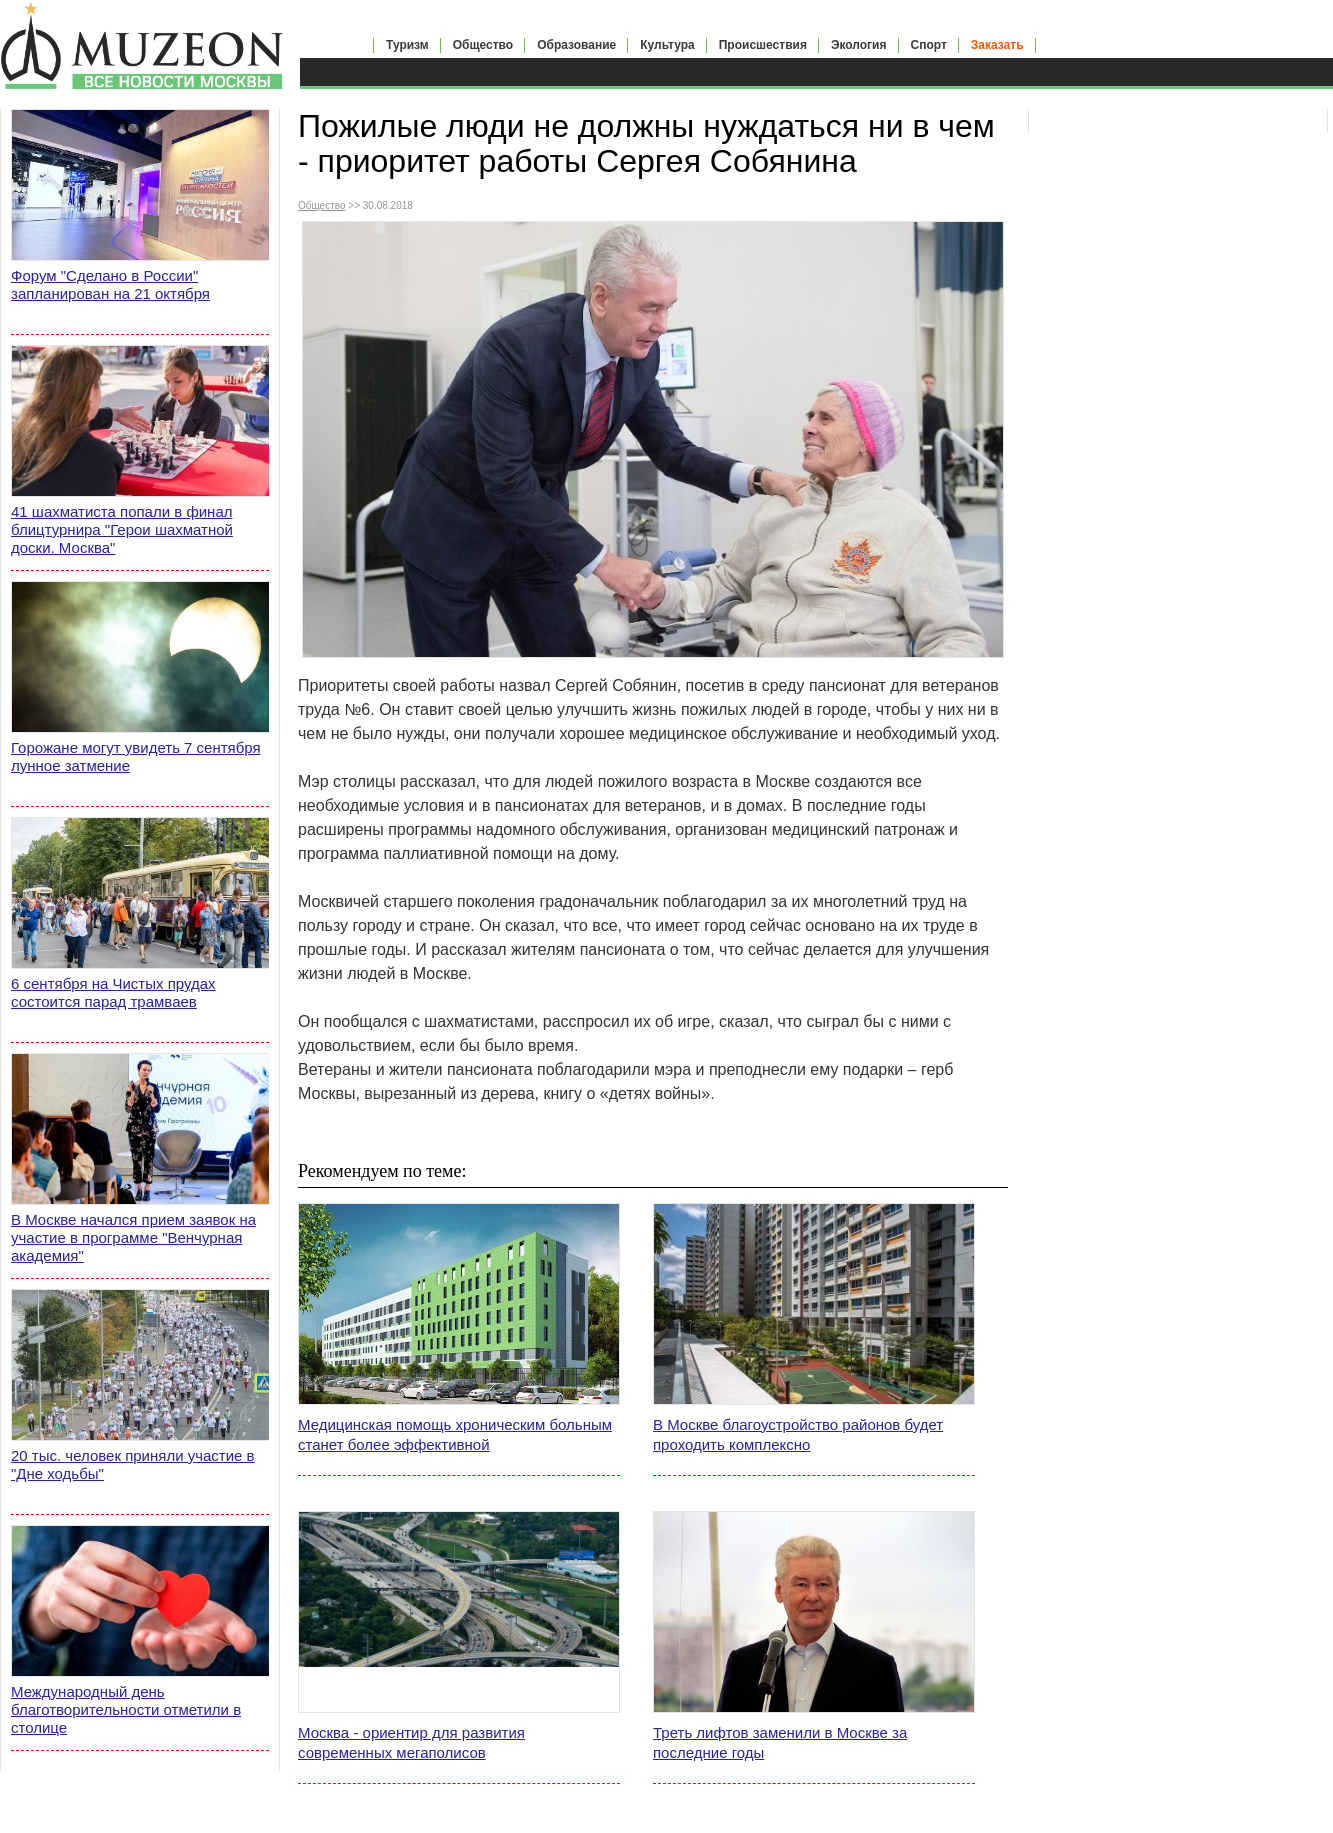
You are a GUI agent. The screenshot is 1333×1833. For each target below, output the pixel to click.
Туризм (407, 45)
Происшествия (763, 45)
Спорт (929, 45)
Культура (667, 45)
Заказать (997, 45)
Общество (483, 45)
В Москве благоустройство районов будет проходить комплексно (798, 1434)
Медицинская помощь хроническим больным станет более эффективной (455, 1434)
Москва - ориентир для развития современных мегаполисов (411, 1742)
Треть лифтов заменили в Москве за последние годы (780, 1742)
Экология (859, 45)
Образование (576, 45)
